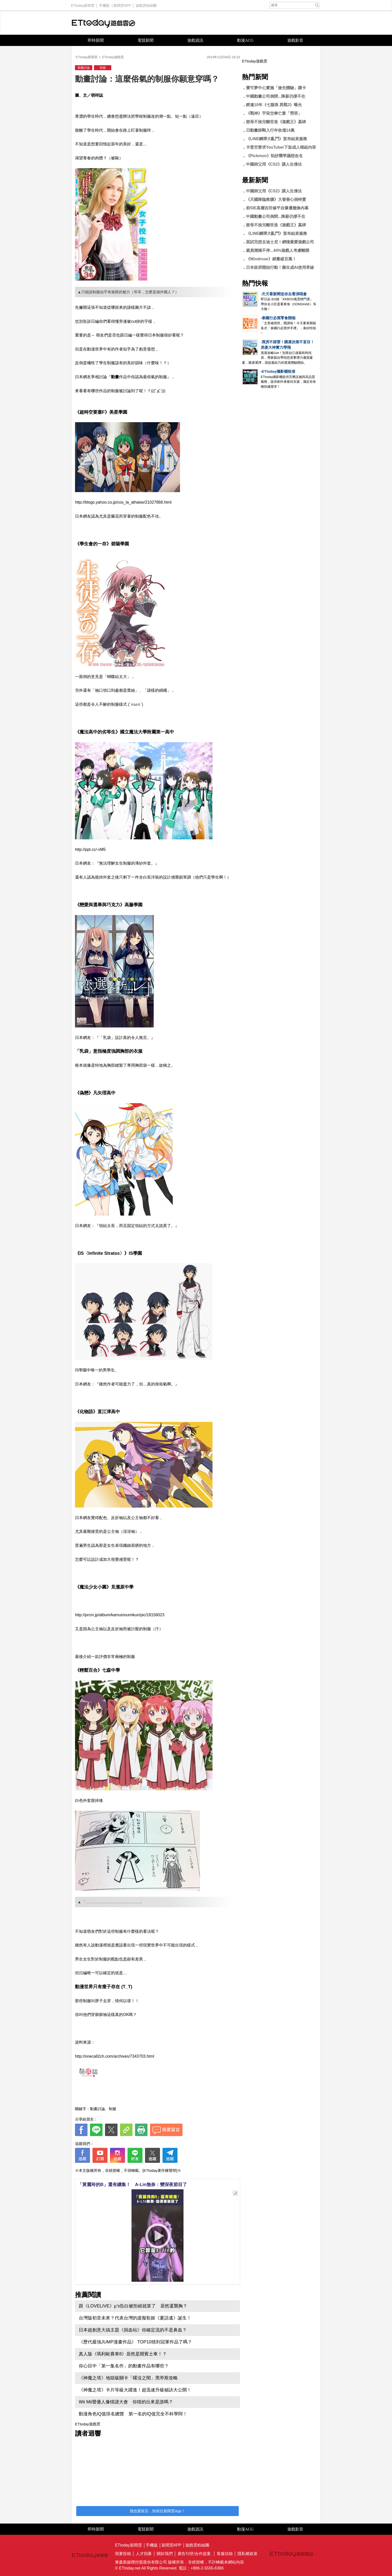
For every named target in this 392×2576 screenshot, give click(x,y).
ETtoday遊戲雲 (103, 23)
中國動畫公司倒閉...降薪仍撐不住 (275, 96)
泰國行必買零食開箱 (279, 318)
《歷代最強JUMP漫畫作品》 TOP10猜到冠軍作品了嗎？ (135, 2341)
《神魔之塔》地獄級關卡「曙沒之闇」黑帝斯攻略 (128, 2377)
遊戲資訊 (195, 40)
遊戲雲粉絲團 (146, 4)
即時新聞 (96, 40)
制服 (103, 67)
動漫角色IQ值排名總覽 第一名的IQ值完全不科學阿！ (133, 2413)
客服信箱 (225, 2554)
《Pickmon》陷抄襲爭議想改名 (274, 156)
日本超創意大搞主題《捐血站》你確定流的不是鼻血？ (133, 2329)
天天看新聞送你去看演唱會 (284, 294)
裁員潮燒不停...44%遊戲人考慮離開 (277, 250)
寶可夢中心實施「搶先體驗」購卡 (276, 88)
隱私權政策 (248, 2554)
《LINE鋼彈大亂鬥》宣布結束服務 (276, 139)
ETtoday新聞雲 (82, 4)
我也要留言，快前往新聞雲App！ (157, 2511)
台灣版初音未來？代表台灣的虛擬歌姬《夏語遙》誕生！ (135, 2317)
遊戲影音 (295, 40)
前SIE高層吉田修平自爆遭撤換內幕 (277, 208)
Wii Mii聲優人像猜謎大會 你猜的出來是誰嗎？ (126, 2401)
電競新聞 (146, 40)
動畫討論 (84, 67)
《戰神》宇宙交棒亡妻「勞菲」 (274, 113)
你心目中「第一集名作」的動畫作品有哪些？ (124, 2365)
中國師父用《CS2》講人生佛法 (274, 164)
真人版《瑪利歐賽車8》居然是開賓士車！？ (123, 2353)
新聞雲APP (122, 4)
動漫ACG (245, 40)
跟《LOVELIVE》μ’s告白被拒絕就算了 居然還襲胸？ (133, 2305)
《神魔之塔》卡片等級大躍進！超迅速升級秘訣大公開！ (135, 2389)
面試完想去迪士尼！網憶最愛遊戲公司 (280, 242)
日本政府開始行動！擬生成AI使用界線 (280, 267)
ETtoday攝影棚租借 (278, 371)
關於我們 (165, 2554)
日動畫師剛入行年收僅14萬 (270, 130)
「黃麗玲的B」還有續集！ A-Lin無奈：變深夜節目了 (132, 2184)
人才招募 (144, 2554)
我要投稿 (123, 2554)
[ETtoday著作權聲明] (159, 2170)
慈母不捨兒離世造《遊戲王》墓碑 (276, 122)
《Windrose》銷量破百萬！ (271, 259)
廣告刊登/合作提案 (194, 2554)
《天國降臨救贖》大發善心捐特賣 (276, 199)
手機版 (104, 4)
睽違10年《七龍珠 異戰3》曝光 (274, 105)
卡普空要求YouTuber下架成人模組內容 (281, 147)
